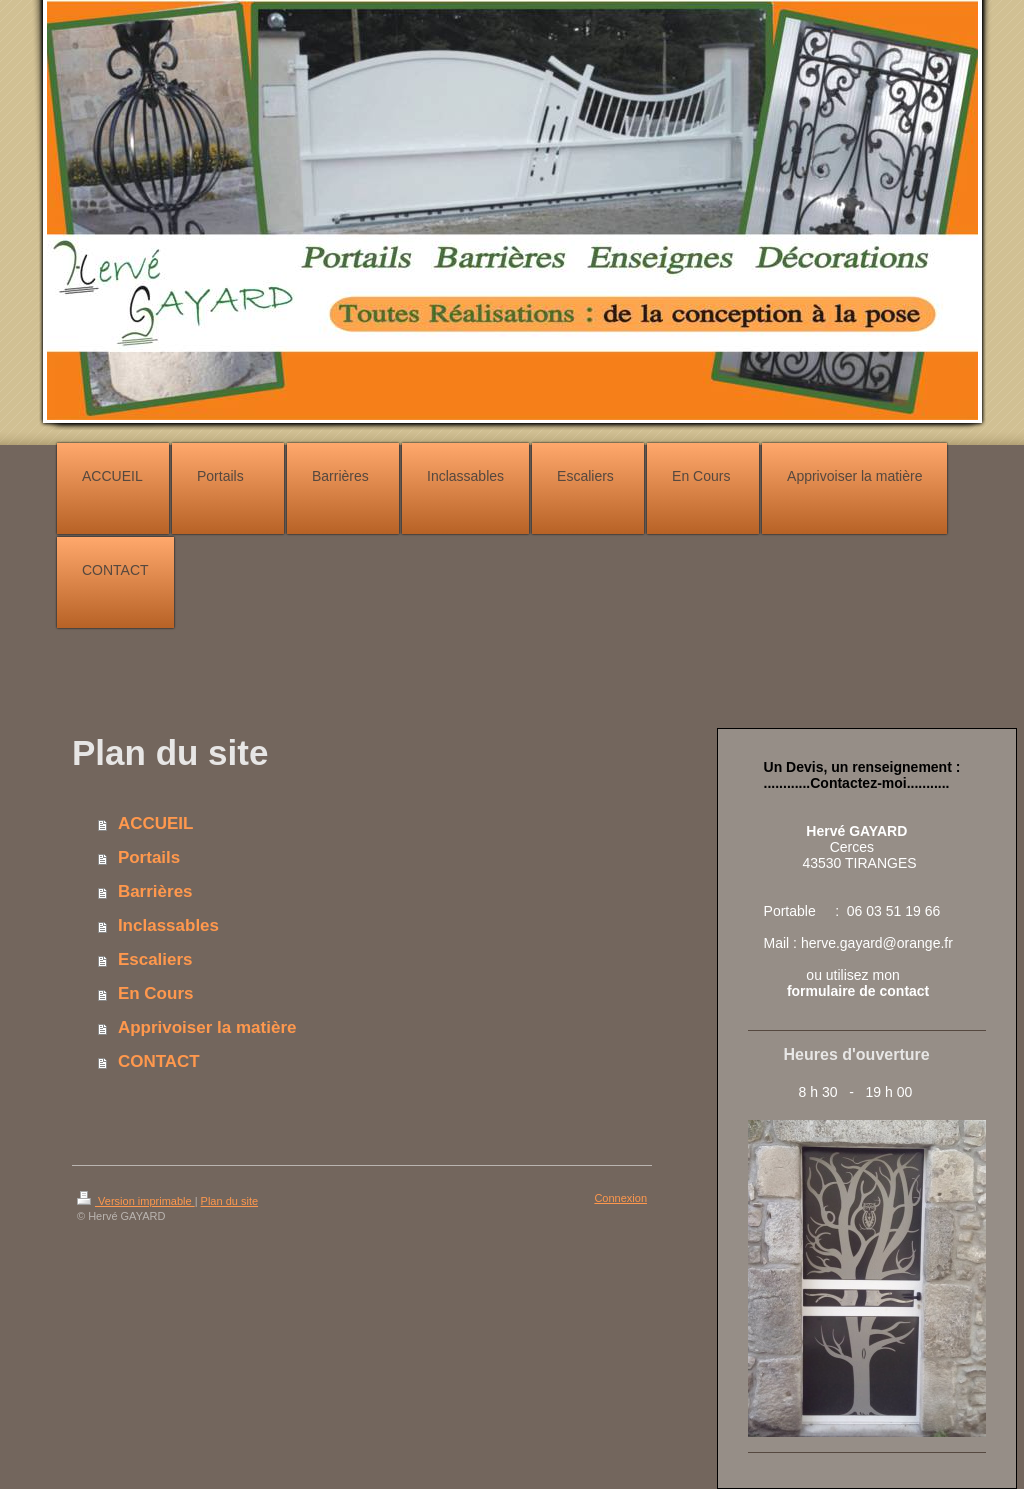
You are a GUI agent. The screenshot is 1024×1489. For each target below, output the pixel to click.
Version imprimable (136, 1201)
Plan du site (229, 1201)
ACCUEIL (156, 823)
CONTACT (159, 1061)
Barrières (155, 891)
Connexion (620, 1198)
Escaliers (155, 959)
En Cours (156, 993)
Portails (149, 857)
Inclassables (168, 925)
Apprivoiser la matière (207, 1027)
